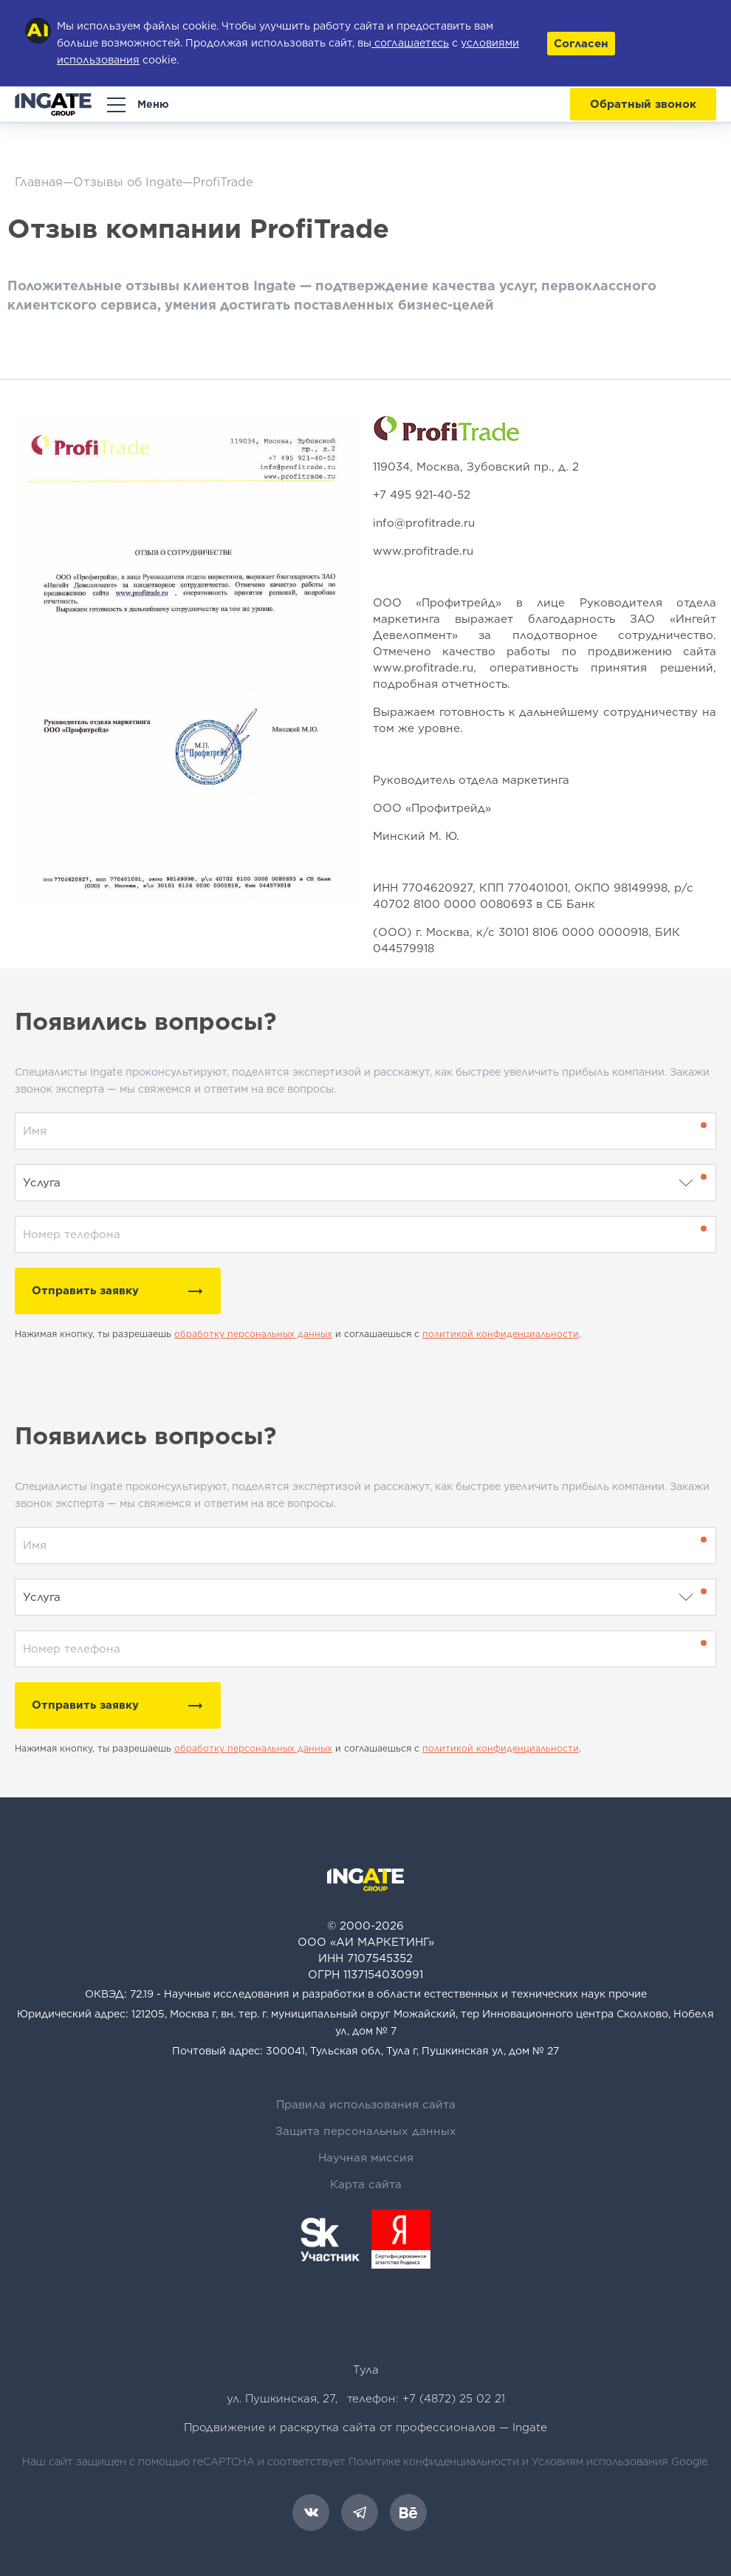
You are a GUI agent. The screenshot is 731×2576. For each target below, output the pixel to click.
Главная (39, 182)
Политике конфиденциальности (434, 2461)
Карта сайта (366, 2184)
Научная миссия (365, 2158)
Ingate (529, 2427)
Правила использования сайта (366, 2104)
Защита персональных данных (365, 2131)
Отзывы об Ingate (127, 182)
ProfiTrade (223, 182)
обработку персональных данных (253, 1333)
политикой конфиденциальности (500, 1333)
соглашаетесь (410, 43)
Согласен (581, 43)
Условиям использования (600, 2461)
